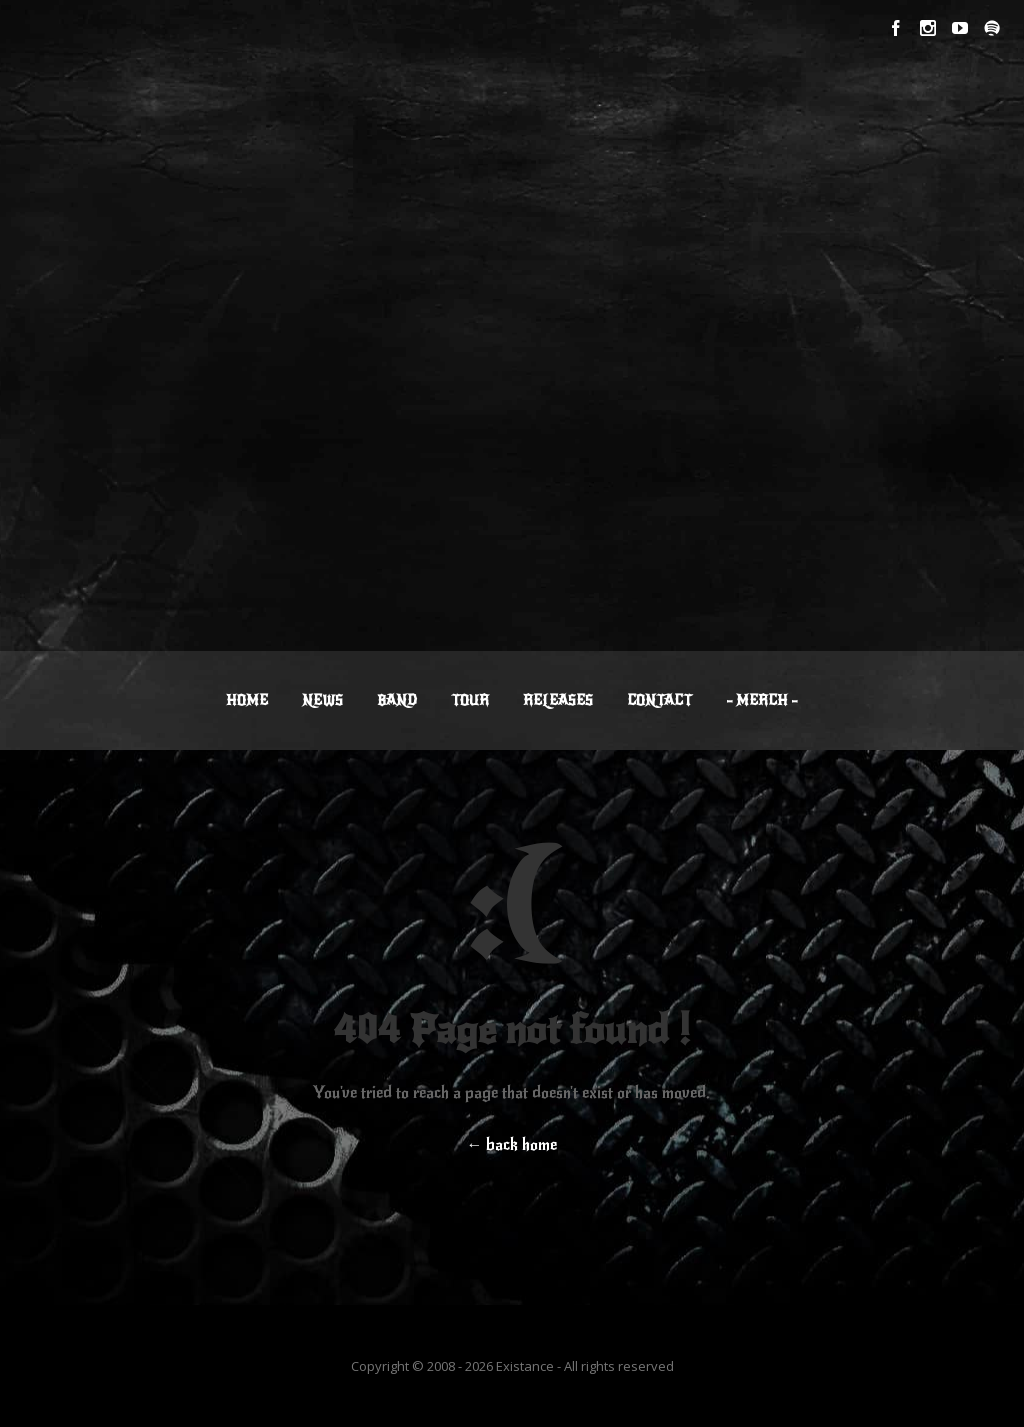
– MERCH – (762, 700)
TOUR (470, 700)
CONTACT (659, 700)
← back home (511, 1145)
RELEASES (558, 700)
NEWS (322, 700)
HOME (247, 700)
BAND (397, 700)
